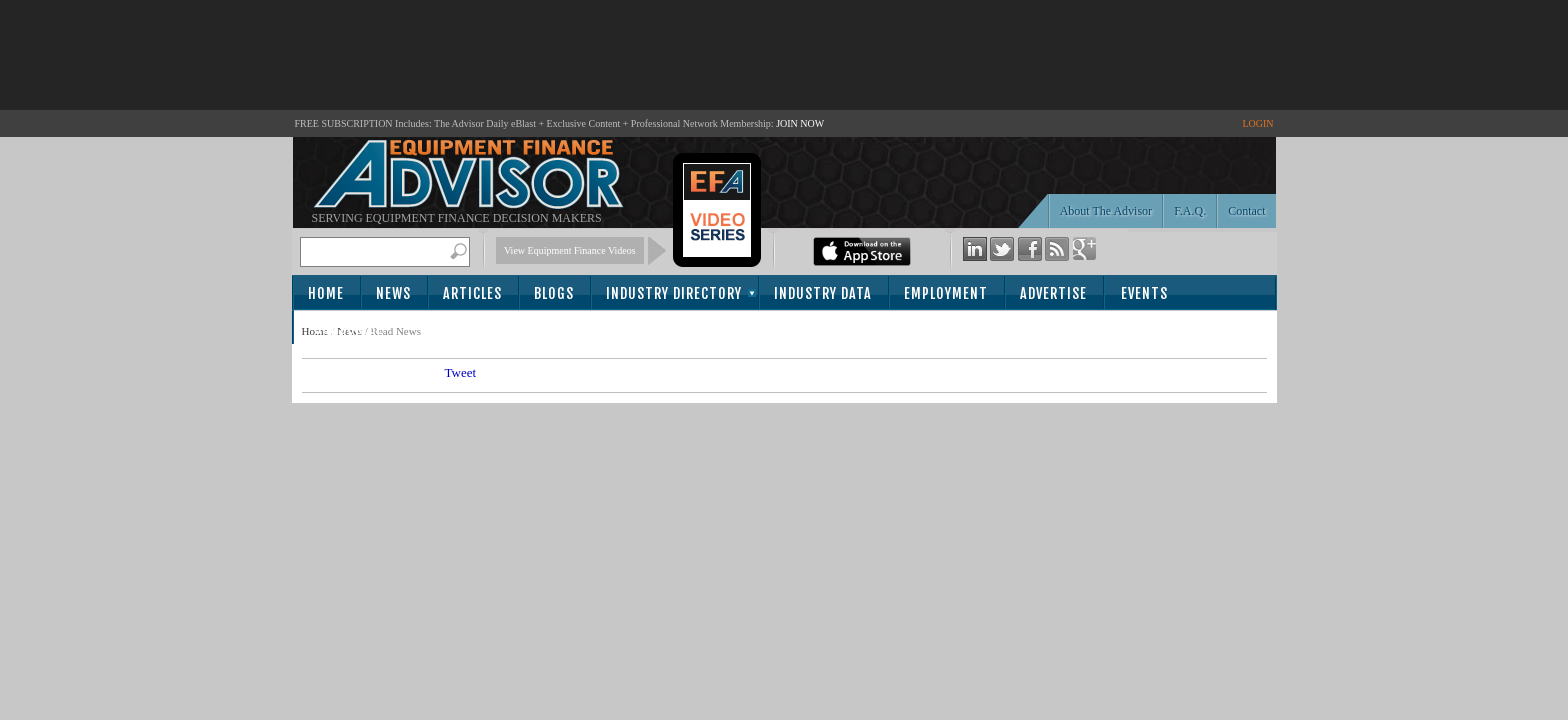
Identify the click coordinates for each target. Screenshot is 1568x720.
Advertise (1053, 293)
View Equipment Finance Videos (570, 250)
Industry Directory (674, 293)
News (393, 293)
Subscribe (348, 328)
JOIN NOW (800, 123)
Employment (946, 293)
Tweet (461, 372)
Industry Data (823, 293)
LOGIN (1257, 123)
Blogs (554, 293)
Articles (472, 293)
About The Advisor (1106, 211)
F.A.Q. (1190, 211)
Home (326, 293)
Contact (1246, 211)
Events (1144, 293)
